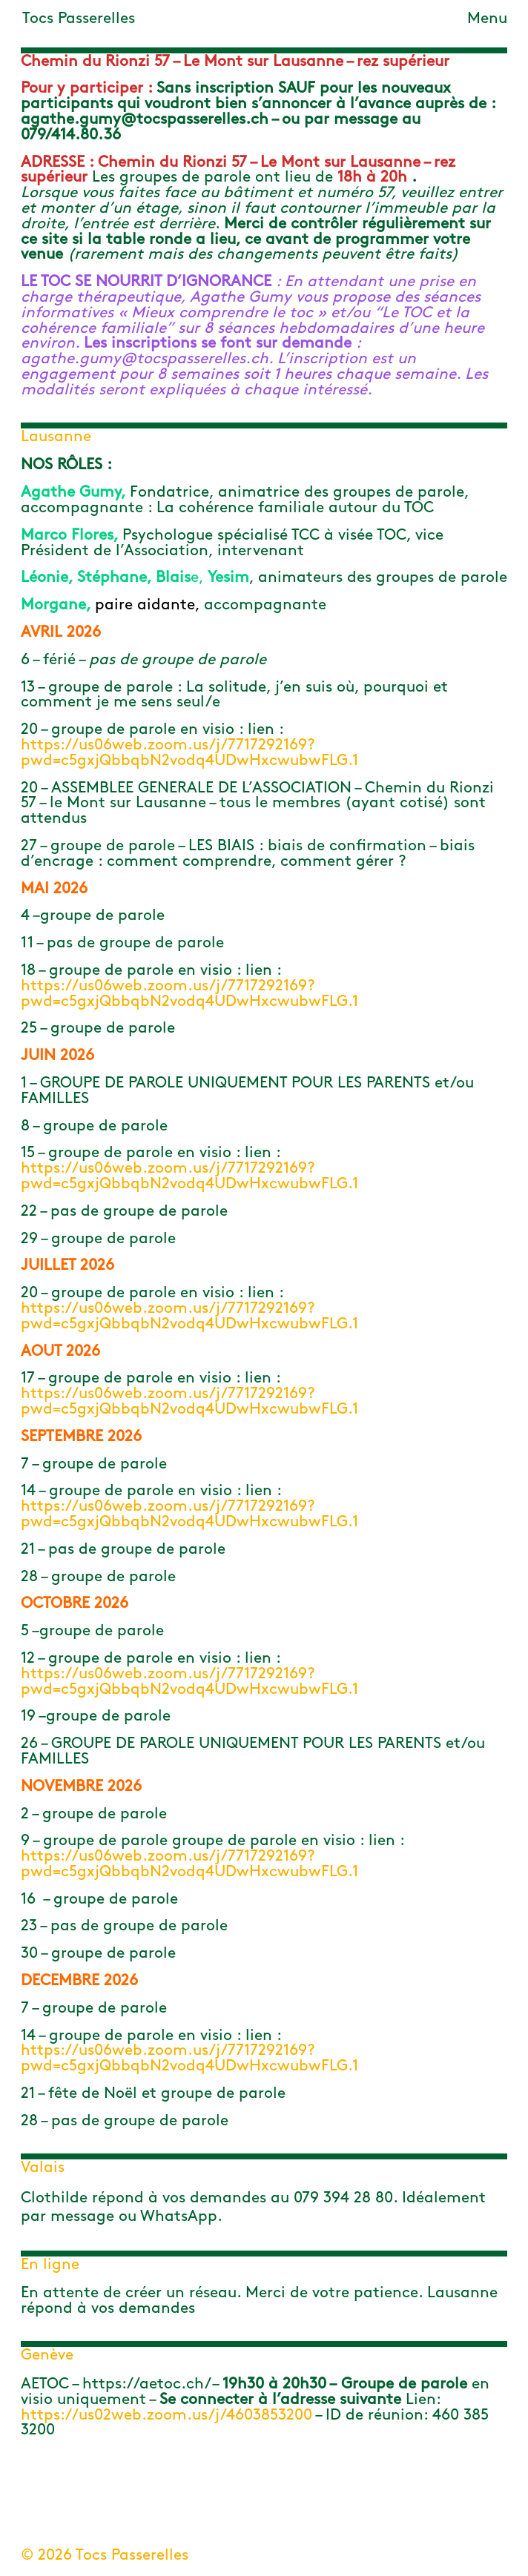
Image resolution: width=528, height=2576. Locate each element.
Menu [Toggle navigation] (487, 19)
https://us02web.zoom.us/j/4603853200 (166, 2415)
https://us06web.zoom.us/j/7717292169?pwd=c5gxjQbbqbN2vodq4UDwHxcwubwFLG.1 (189, 753)
